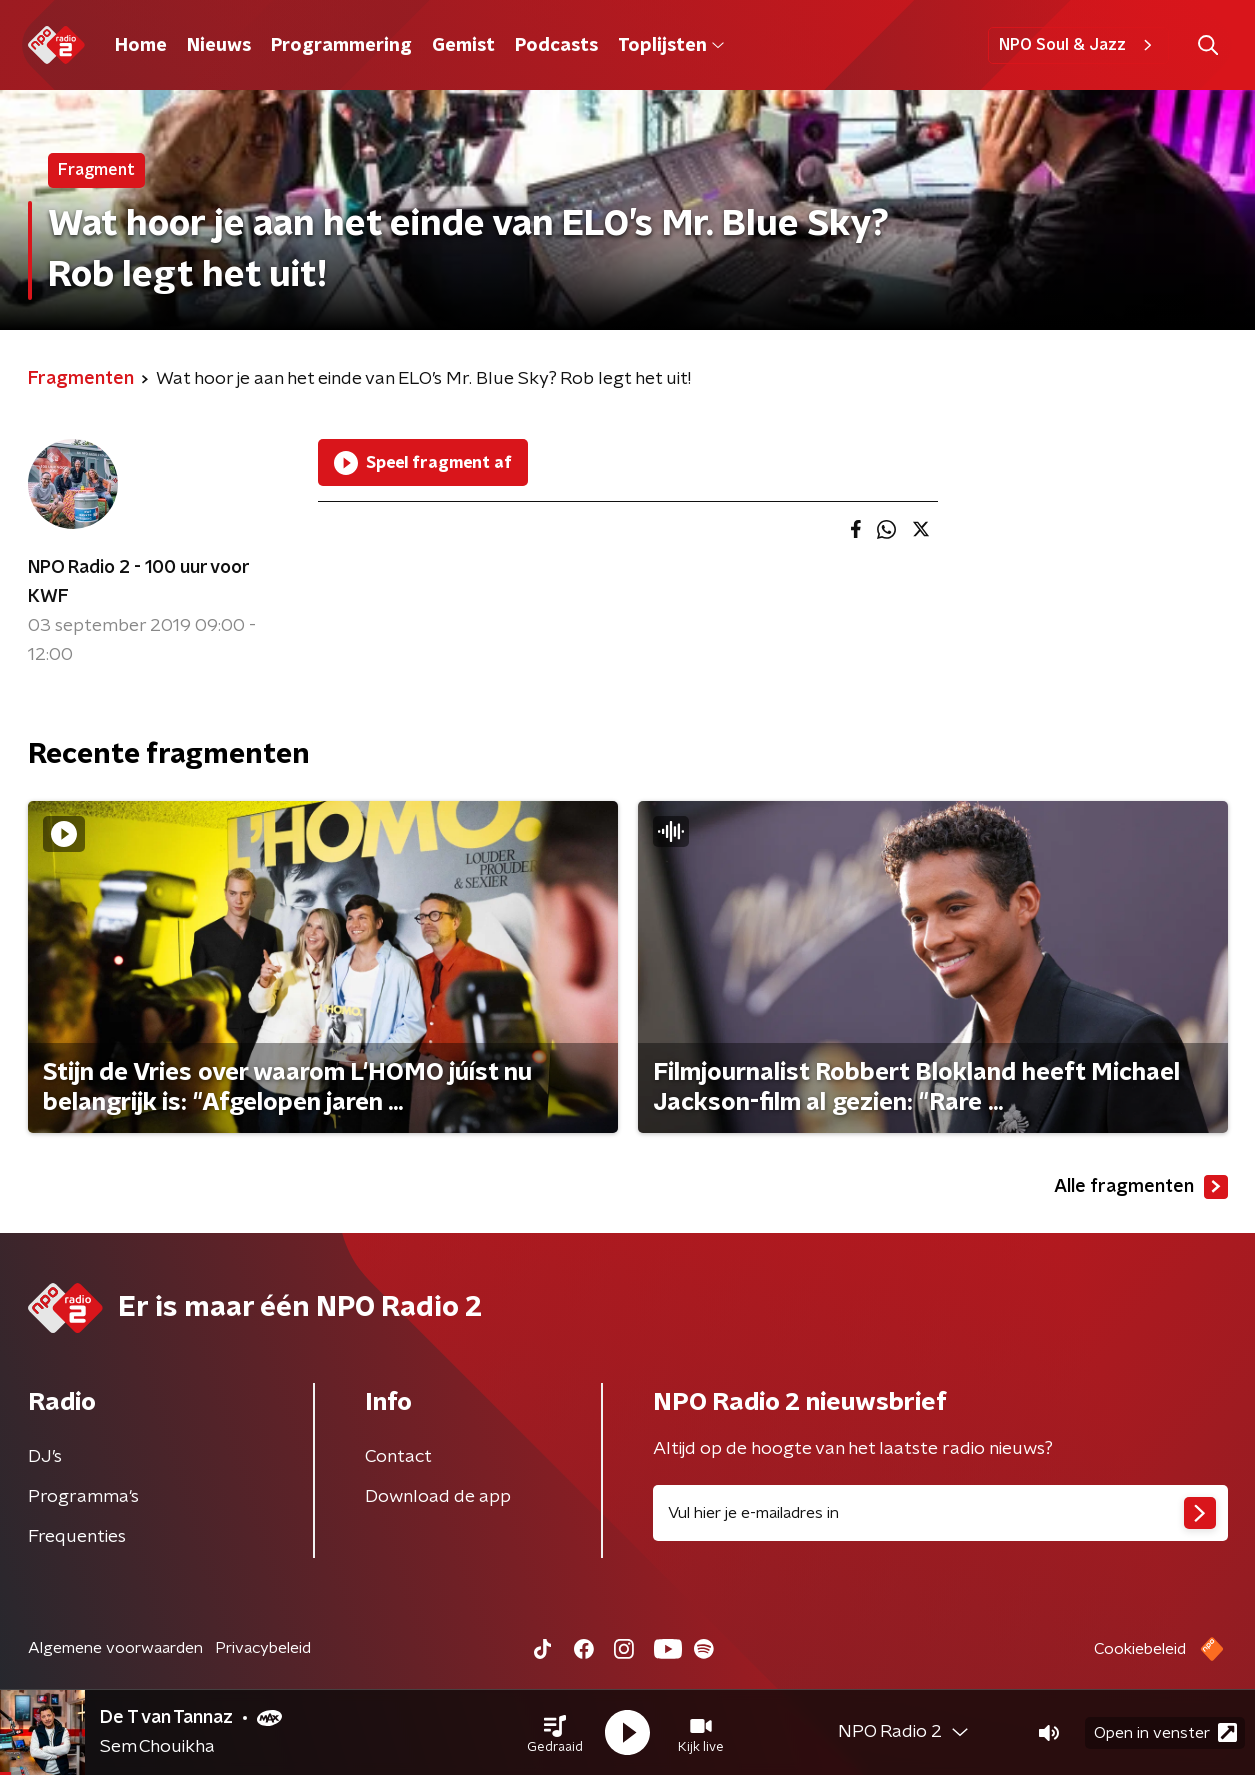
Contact (398, 1457)
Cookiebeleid (1140, 1649)
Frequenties (77, 1537)
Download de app (438, 1497)
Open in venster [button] (1165, 1732)
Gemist (463, 46)
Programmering (341, 46)
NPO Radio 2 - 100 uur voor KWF (138, 582)
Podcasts (556, 46)
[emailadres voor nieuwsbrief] (940, 1513)
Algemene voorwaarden (115, 1648)
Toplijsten (671, 46)
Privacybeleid (263, 1648)
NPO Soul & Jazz (1078, 45)
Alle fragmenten (1141, 1187)
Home (141, 46)
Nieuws (219, 46)
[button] (555, 1733)
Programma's (83, 1497)
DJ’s (45, 1457)
